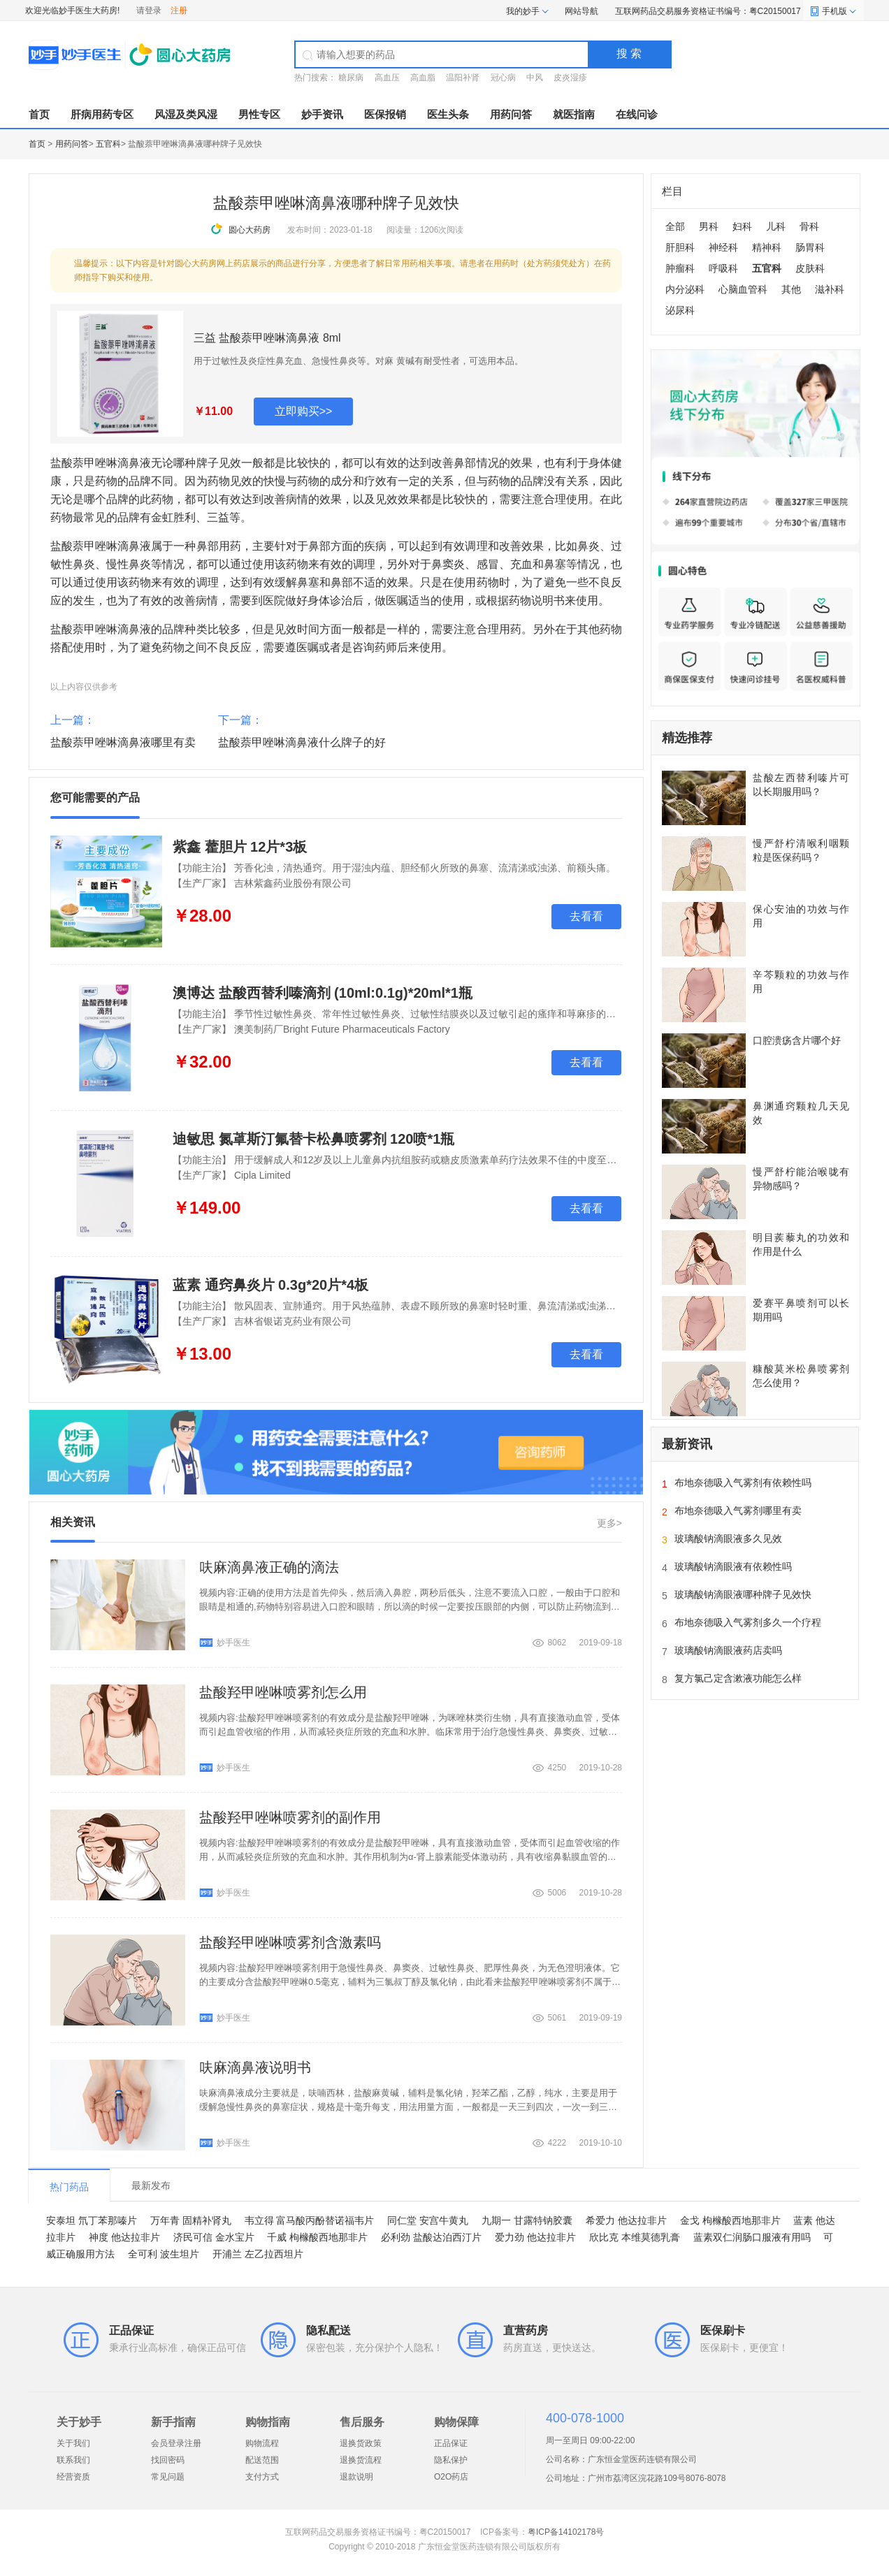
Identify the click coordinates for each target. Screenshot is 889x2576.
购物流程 (262, 2443)
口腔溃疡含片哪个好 (797, 1040)
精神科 (766, 247)
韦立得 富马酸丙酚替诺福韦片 (310, 2220)
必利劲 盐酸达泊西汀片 (431, 2237)
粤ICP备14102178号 (566, 2532)
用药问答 (511, 114)
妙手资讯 (322, 114)
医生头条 (448, 114)
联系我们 (73, 2460)
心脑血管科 (742, 289)
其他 (791, 289)
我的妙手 (523, 11)
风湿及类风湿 (185, 114)
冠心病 (503, 77)
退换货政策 (361, 2443)
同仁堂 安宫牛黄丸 (427, 2220)
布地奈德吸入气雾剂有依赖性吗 (742, 1482)
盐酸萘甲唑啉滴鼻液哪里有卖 (123, 742)
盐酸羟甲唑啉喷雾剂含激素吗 (290, 1942)
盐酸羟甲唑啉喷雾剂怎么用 (283, 1692)
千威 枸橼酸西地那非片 (317, 2237)
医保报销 (385, 114)
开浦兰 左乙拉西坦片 (257, 2254)
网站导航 (581, 11)
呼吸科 (723, 268)
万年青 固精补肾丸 (190, 2220)
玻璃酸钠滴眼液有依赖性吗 (733, 1566)
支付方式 (262, 2477)
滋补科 (829, 289)
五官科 (108, 144)
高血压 (387, 77)
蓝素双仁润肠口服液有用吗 (752, 2237)
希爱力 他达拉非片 (626, 2220)
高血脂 (422, 77)
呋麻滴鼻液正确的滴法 (269, 1567)
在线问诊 (637, 114)
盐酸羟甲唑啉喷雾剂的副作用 (290, 1817)
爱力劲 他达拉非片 (535, 2237)
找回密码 (168, 2460)
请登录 (148, 10)
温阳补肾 (462, 77)
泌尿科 (680, 310)
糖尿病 (350, 77)
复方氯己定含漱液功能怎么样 (738, 1678)
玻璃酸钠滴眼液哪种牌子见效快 (742, 1594)
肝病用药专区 (102, 114)
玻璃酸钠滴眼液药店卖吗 (728, 1650)
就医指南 (574, 114)
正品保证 (451, 2443)
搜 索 (629, 53)
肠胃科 (810, 247)
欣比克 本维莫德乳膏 (634, 2237)
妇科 (742, 226)
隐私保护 (451, 2460)
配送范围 (262, 2460)
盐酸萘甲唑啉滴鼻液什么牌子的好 (302, 742)
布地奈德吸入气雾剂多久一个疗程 (747, 1622)
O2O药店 (451, 2477)
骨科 (809, 226)
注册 (179, 10)
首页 (39, 114)
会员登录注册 (176, 2443)
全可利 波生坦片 (163, 2254)
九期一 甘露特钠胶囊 (527, 2220)
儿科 (776, 226)
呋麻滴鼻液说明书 (255, 2067)
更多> (609, 1523)
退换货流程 (361, 2460)
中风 (534, 77)
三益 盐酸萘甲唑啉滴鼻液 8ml (267, 338)
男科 (708, 226)
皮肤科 (810, 268)
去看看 (586, 916)
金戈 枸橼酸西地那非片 (730, 2220)
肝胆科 (680, 247)
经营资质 (73, 2477)
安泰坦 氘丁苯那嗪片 (91, 2220)
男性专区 (259, 114)
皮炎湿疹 (570, 77)
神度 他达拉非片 (124, 2237)
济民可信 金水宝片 (213, 2237)
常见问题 (168, 2477)
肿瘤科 (680, 268)
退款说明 (356, 2477)
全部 (675, 226)
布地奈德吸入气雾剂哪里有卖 (738, 1510)
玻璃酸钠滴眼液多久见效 (728, 1538)
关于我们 (73, 2443)
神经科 (723, 247)
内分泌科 (684, 289)
